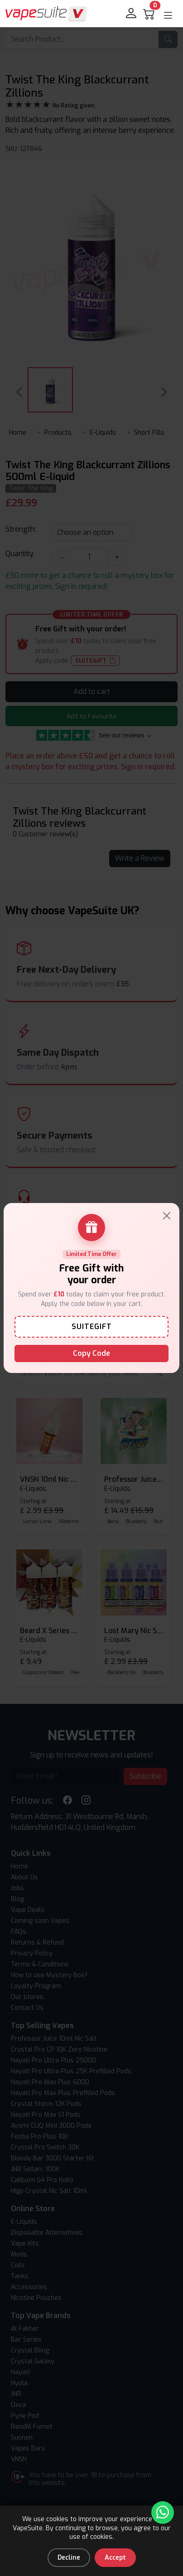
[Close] (166, 1215)
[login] (132, 13)
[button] (168, 15)
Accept (115, 2557)
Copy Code (91, 1353)
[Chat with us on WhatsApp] (162, 2512)
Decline (69, 2557)
